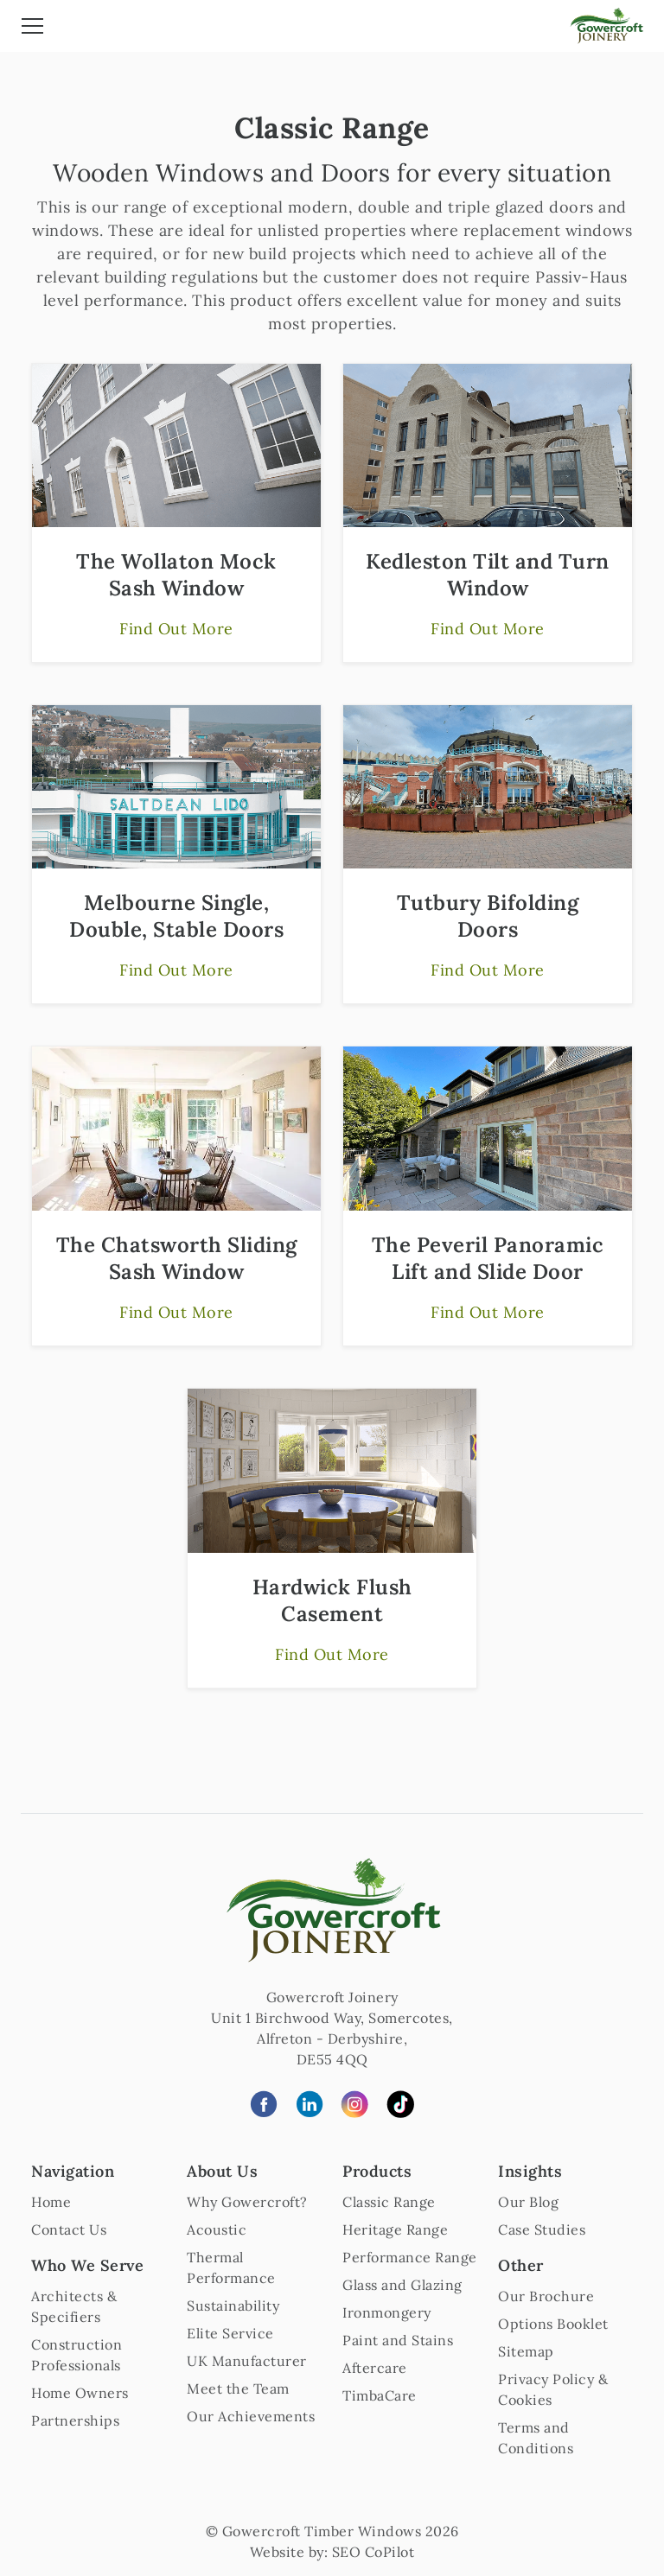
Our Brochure (546, 2296)
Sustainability (233, 2305)
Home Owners (80, 2392)
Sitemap (526, 2351)
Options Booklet (553, 2323)
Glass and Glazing (402, 2284)
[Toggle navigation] (32, 28)
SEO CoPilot (373, 2551)
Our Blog (528, 2201)
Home (51, 2201)
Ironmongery (386, 2312)
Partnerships (75, 2420)
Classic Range (389, 2201)
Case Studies (541, 2229)
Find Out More (176, 629)
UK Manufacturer (247, 2360)
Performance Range (409, 2257)
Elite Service (230, 2333)
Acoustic (216, 2229)
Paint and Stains (397, 2340)
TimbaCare (379, 2395)
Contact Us (68, 2229)
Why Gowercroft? (247, 2201)
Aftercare (374, 2367)
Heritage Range (395, 2229)
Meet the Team (238, 2388)
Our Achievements (251, 2416)
